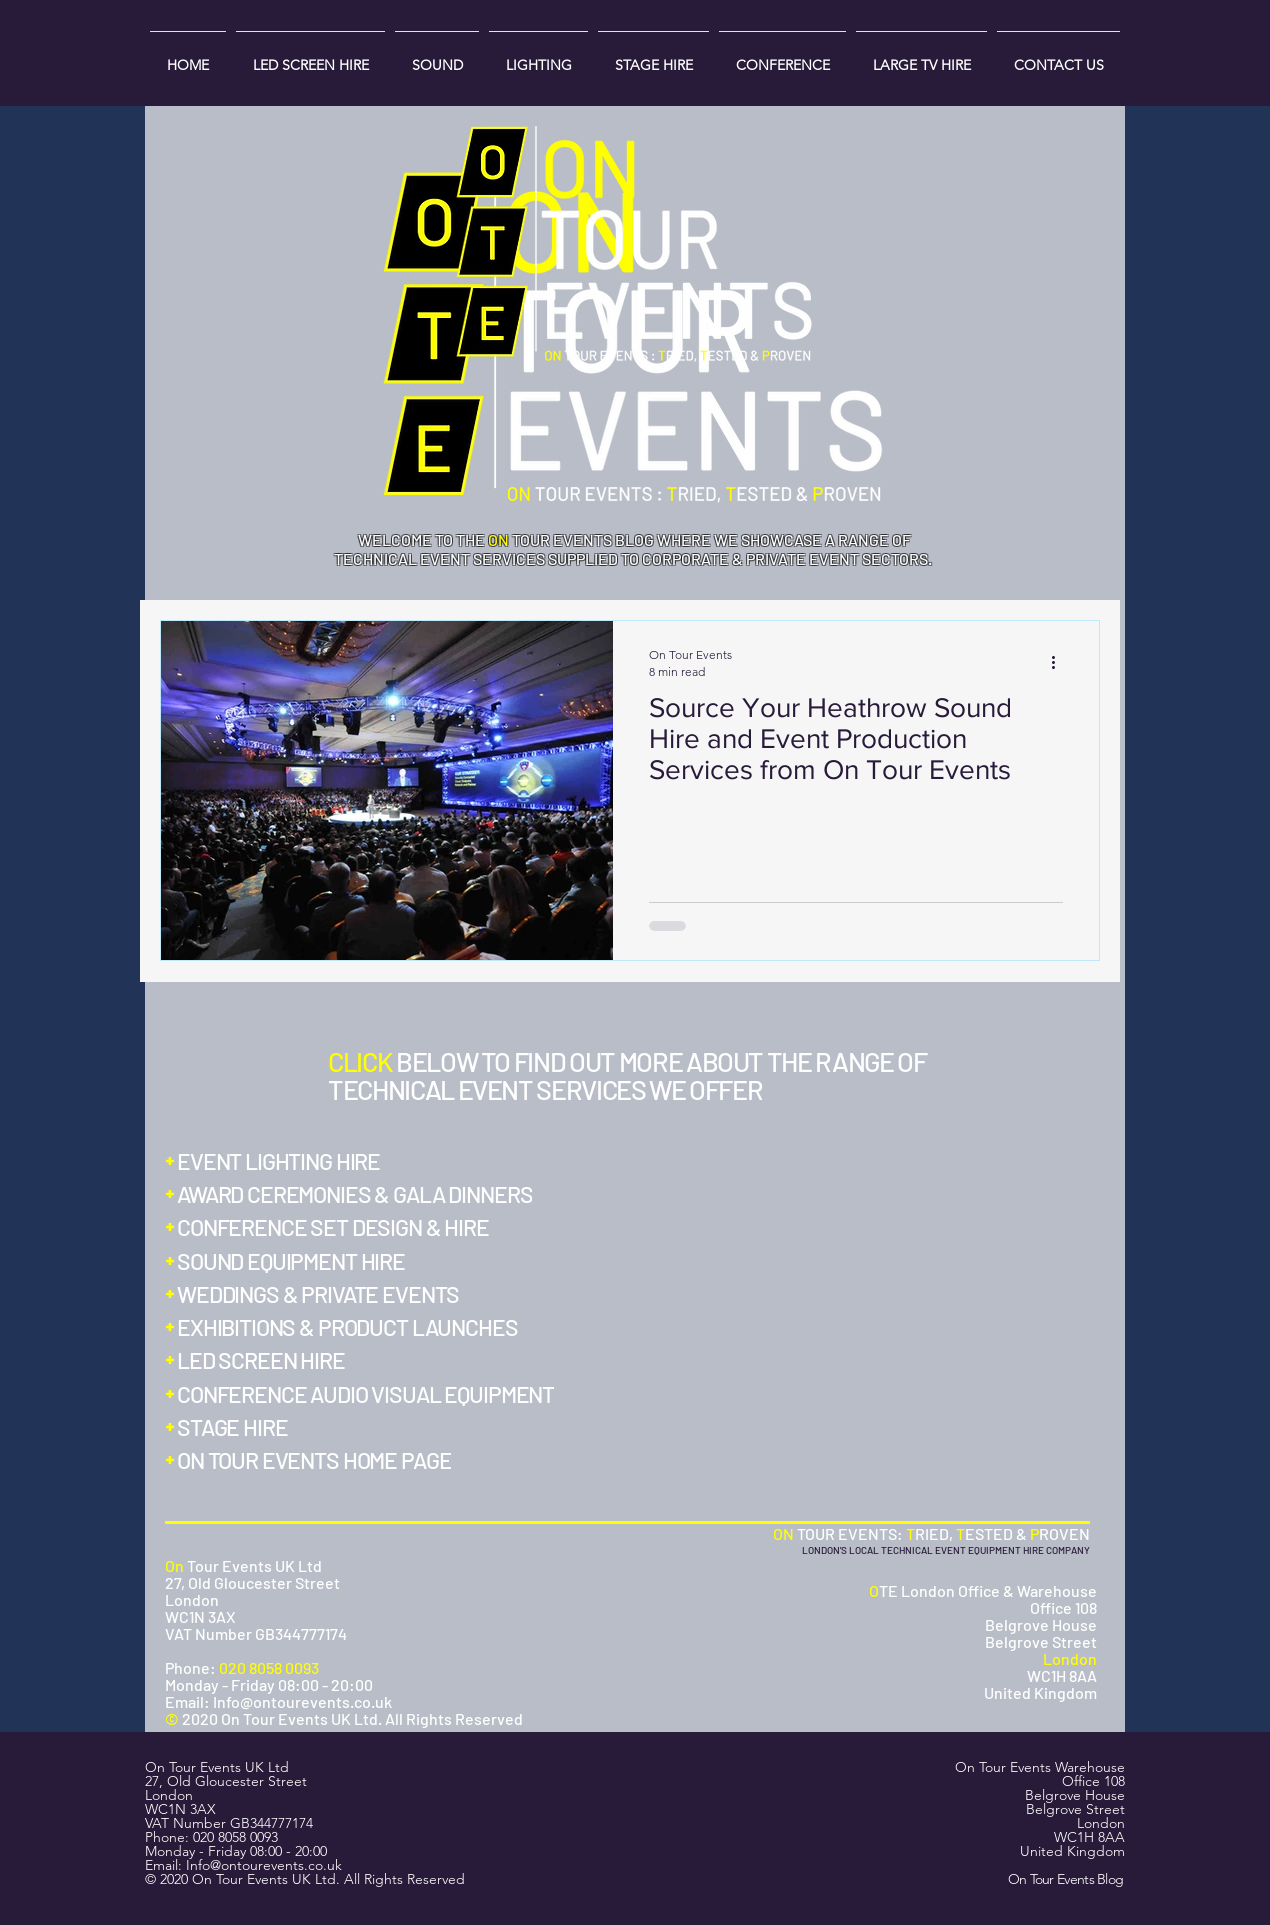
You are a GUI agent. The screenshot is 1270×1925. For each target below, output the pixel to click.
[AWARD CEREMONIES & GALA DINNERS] (357, 1194)
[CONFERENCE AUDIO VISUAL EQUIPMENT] (373, 1394)
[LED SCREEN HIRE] (268, 1360)
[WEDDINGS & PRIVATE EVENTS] (319, 1294)
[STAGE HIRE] (242, 1427)
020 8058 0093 (235, 1837)
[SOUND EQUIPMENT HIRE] (294, 1261)
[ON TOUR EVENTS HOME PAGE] (316, 1460)
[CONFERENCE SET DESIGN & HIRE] (330, 1227)
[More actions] (1060, 662)
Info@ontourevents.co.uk (264, 1865)
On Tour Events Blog (1066, 1879)
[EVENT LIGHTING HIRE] (279, 1161)
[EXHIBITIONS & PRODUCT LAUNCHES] (352, 1327)
